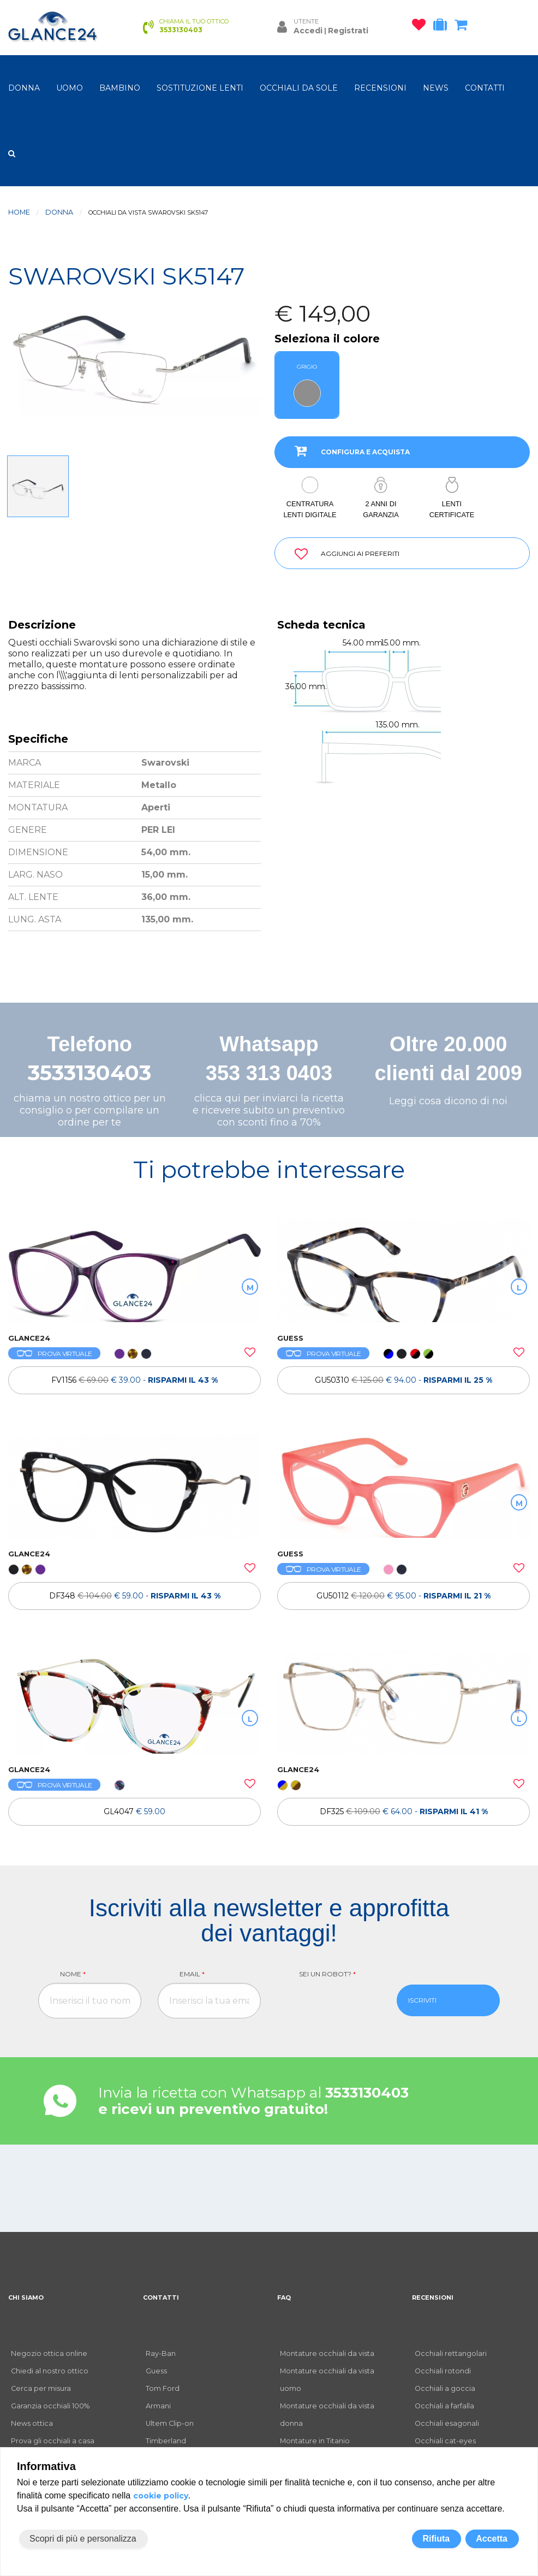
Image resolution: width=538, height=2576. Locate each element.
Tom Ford (163, 2388)
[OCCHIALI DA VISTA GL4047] (134, 1702)
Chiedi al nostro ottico (49, 2371)
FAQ (284, 2297)
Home (19, 212)
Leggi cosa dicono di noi (448, 1101)
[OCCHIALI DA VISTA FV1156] (134, 1270)
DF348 (134, 1596)
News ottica (32, 2423)
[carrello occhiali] (464, 27)
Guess (156, 2371)
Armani (158, 2406)
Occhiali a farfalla (444, 2406)
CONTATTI (485, 88)
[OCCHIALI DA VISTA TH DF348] (134, 1486)
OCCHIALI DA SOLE (299, 88)
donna (24, 88)
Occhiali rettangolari (451, 2353)
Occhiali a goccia (445, 2388)
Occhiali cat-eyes (445, 2441)
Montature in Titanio (315, 2441)
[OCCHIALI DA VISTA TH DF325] (403, 1702)
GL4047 (134, 1811)
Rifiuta (436, 2538)
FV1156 (134, 1380)
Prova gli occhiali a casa (52, 2441)
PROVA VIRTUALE (54, 1353)
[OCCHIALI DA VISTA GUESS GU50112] (403, 1486)
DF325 (404, 1811)
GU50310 (403, 1380)
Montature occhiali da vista (327, 2353)
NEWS (436, 88)
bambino (119, 88)
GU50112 (403, 1596)
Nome (73, 1974)
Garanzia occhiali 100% (50, 2406)
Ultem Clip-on (170, 2423)
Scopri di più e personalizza (82, 2538)
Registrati (348, 30)
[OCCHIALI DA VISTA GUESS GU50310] (403, 1270)
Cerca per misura (41, 2388)
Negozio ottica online (49, 2353)
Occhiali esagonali (447, 2423)
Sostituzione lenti (200, 88)
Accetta (491, 2538)
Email (192, 1974)
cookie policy (160, 2496)
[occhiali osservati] (421, 27)
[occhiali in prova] (442, 27)
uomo (69, 88)
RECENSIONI (380, 88)
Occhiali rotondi (443, 2371)
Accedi (308, 30)
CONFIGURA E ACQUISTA (348, 450)
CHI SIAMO (26, 2297)
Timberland (166, 2441)
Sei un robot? (327, 1974)
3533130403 (89, 1073)
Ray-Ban (161, 2353)
